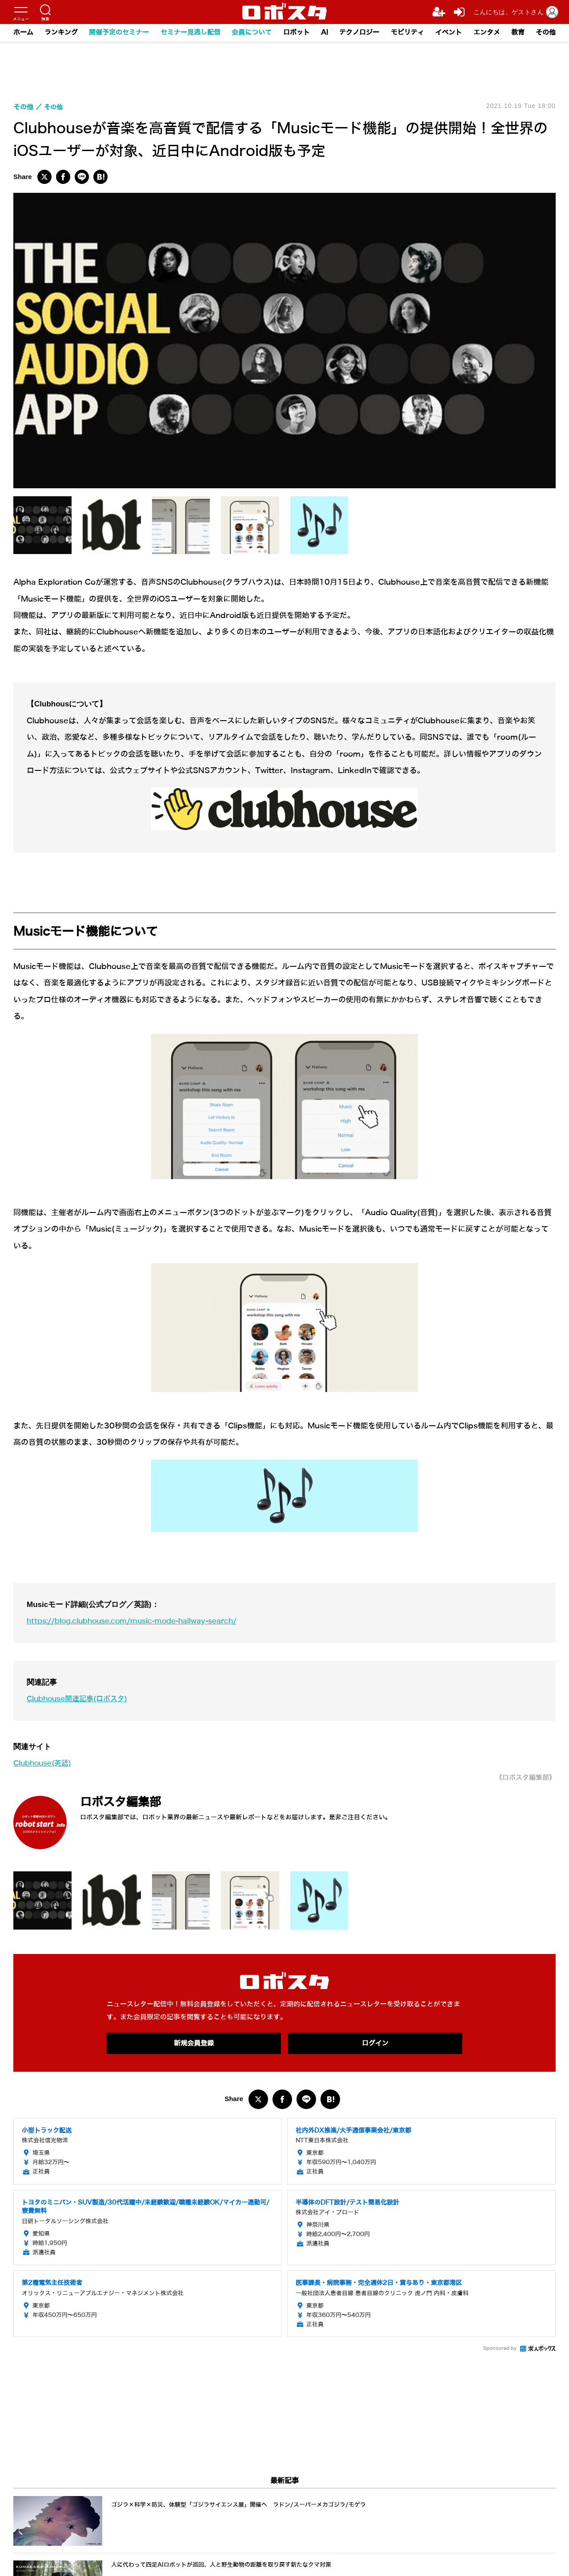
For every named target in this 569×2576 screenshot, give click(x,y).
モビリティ (408, 32)
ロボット (296, 32)
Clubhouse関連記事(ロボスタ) (81, 1699)
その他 (547, 32)
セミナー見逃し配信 (190, 32)
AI (324, 32)
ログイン (375, 2043)
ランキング (59, 32)
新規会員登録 (194, 2043)
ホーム (22, 32)
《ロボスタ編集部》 (524, 1777)
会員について (251, 32)
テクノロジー (360, 32)
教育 (519, 32)
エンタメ (487, 32)
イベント (449, 32)
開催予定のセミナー (118, 32)
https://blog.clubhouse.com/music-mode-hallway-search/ (140, 1621)
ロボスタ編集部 (126, 1801)
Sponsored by (500, 2348)
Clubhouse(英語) (44, 1763)
